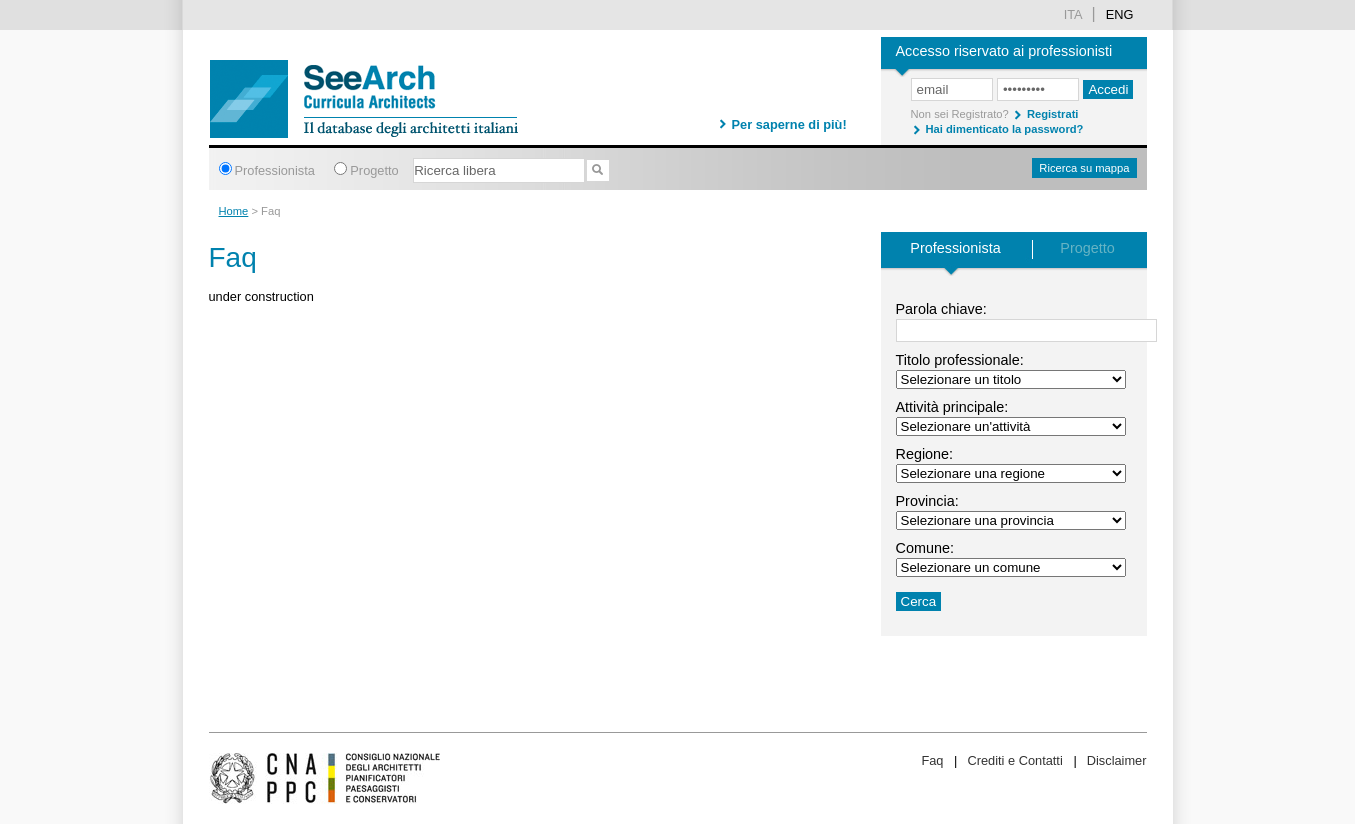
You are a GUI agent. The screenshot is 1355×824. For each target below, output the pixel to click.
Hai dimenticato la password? (1005, 129)
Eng (1120, 14)
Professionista (275, 170)
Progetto (374, 170)
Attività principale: (952, 407)
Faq (932, 760)
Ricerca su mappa (1084, 168)
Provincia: (927, 501)
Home (234, 211)
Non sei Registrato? (960, 114)
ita (1073, 14)
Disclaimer (1117, 760)
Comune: (925, 548)
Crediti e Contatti (1014, 760)
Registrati (1053, 114)
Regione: (925, 454)
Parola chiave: (941, 309)
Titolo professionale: (960, 360)
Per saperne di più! (789, 124)
